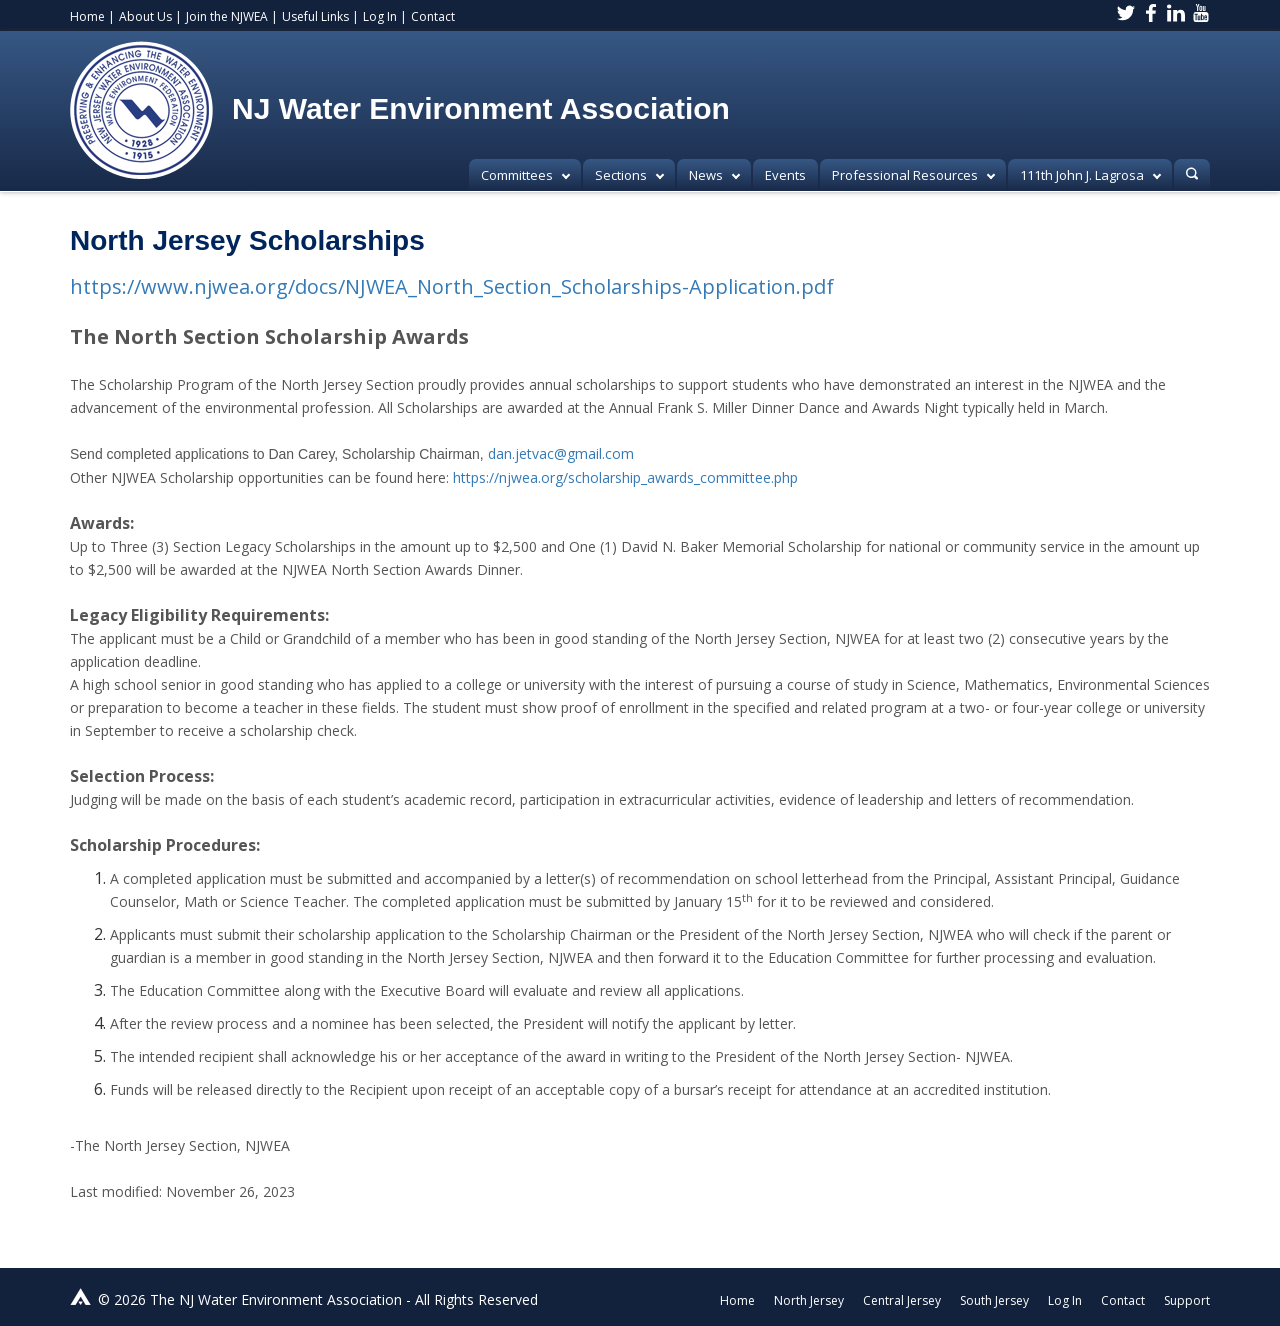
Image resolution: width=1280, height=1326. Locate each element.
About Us (145, 16)
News (714, 175)
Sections (629, 175)
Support (1187, 1300)
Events (785, 175)
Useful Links (315, 16)
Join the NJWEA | (232, 16)
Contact (433, 16)
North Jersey (809, 1300)
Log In (380, 16)
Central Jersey (902, 1300)
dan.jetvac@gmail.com (561, 453)
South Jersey (994, 1300)
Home (87, 16)
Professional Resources (913, 175)
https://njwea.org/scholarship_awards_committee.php (625, 477)
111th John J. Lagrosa (1090, 175)
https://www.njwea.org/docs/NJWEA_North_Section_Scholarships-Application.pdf (452, 286)
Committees (525, 175)
